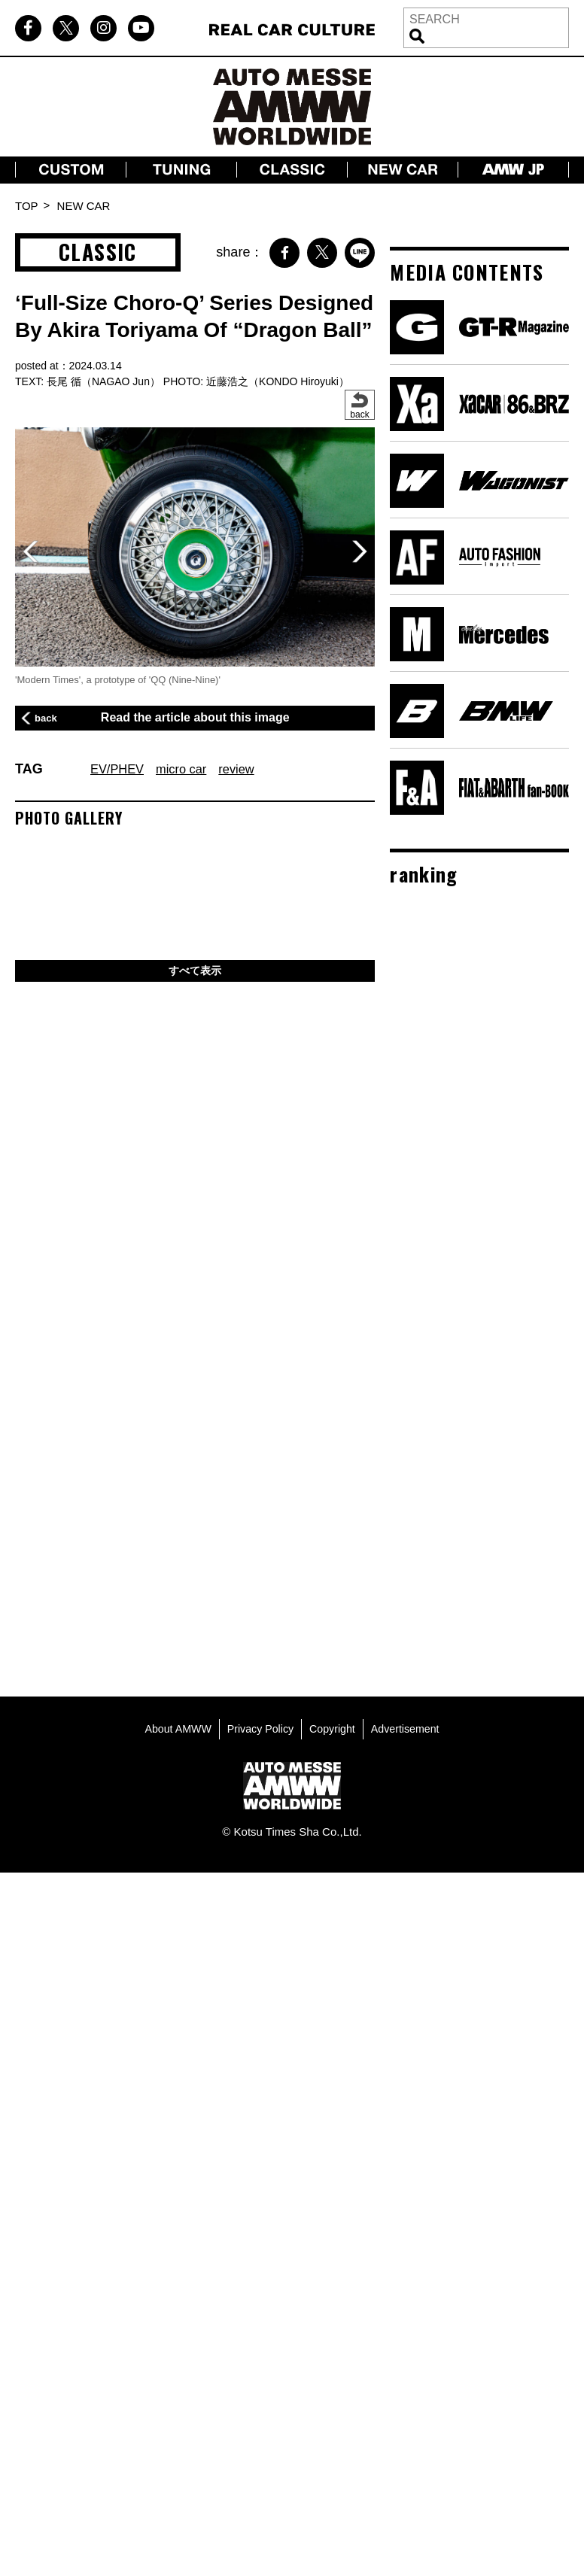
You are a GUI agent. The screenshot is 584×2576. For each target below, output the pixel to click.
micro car (189, 768)
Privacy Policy (259, 1724)
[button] (359, 551)
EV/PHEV (119, 768)
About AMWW (173, 1724)
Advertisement (410, 1724)
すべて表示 (195, 972)
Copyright (334, 1724)
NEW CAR (84, 205)
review (248, 768)
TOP (26, 205)
